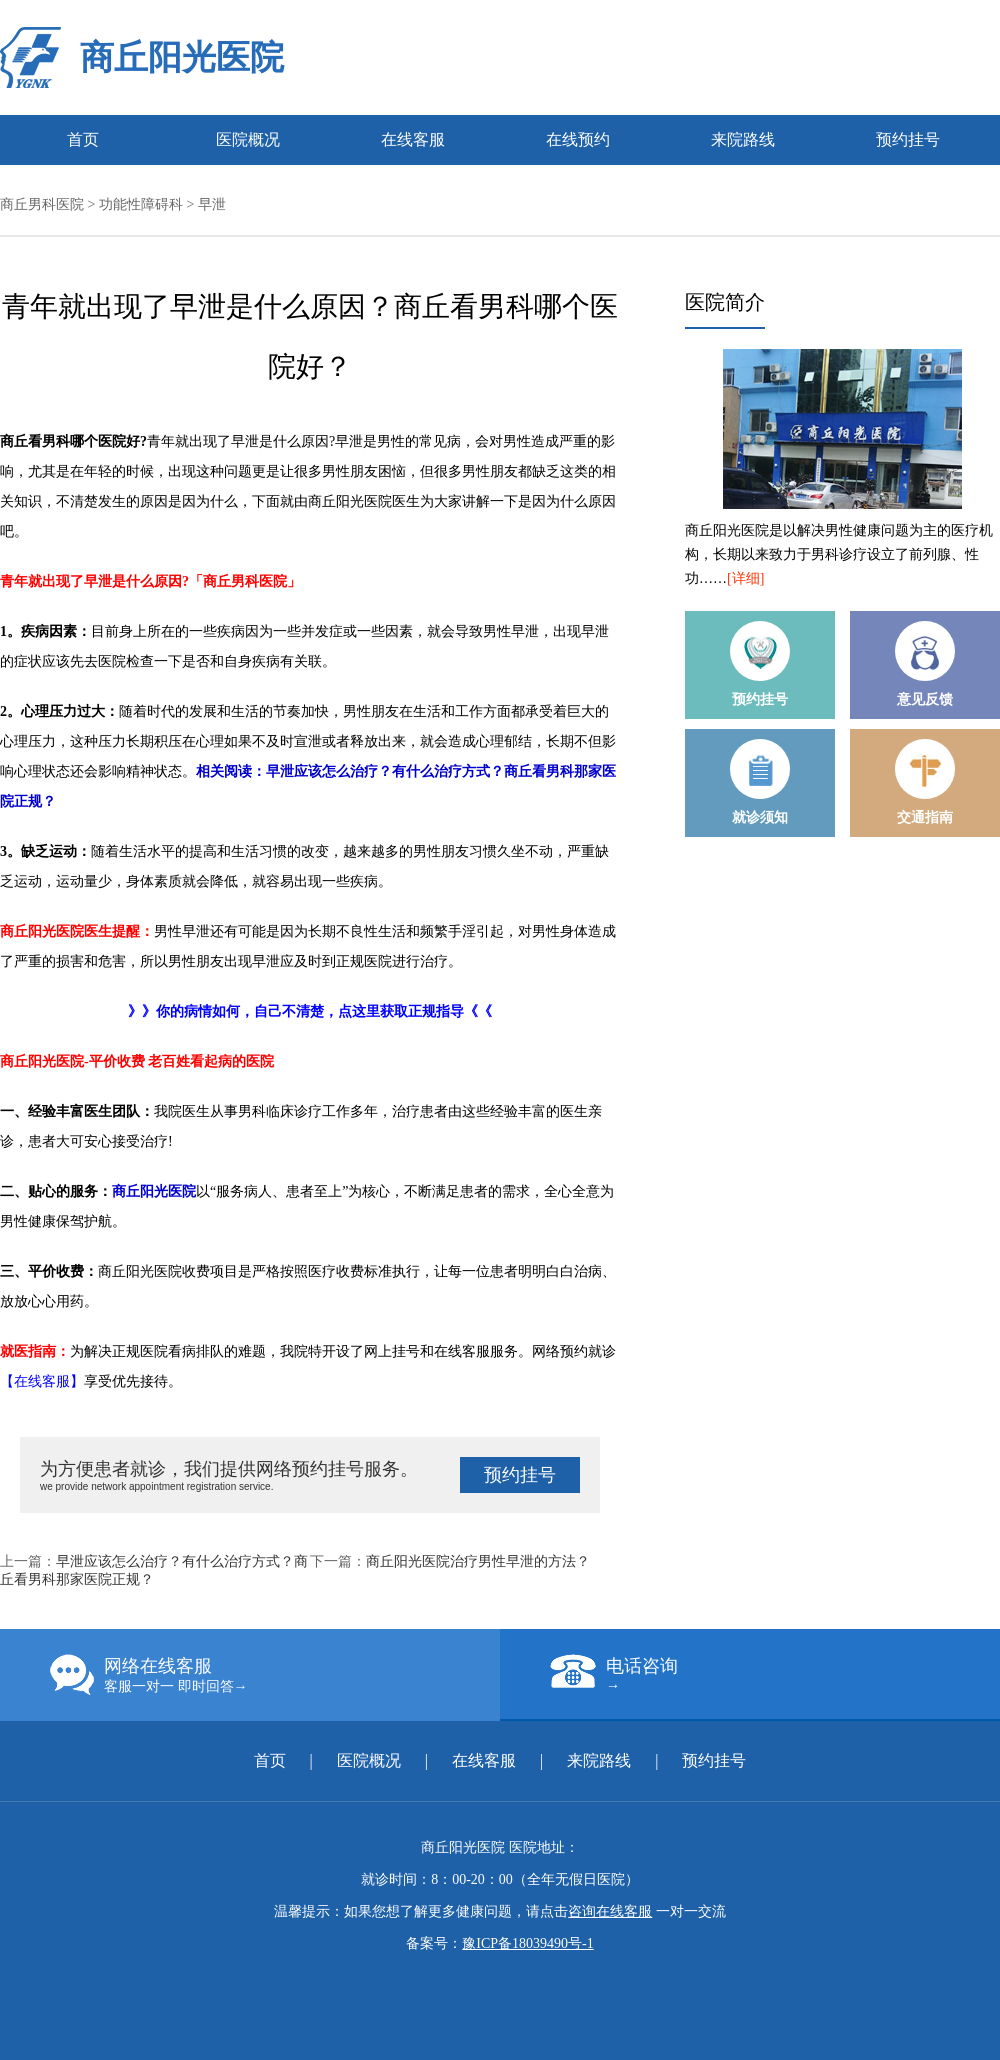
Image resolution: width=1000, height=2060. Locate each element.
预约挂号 (908, 139)
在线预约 (578, 139)
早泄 (212, 204)
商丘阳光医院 (182, 57)
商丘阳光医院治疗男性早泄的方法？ (478, 1561)
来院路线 (743, 139)
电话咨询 (775, 1674)
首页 (83, 139)
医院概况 (248, 139)
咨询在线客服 (610, 1911)
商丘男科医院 (42, 204)
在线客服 (413, 139)
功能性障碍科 (141, 204)
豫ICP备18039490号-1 (527, 1943)
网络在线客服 (275, 1675)
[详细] (745, 578)
